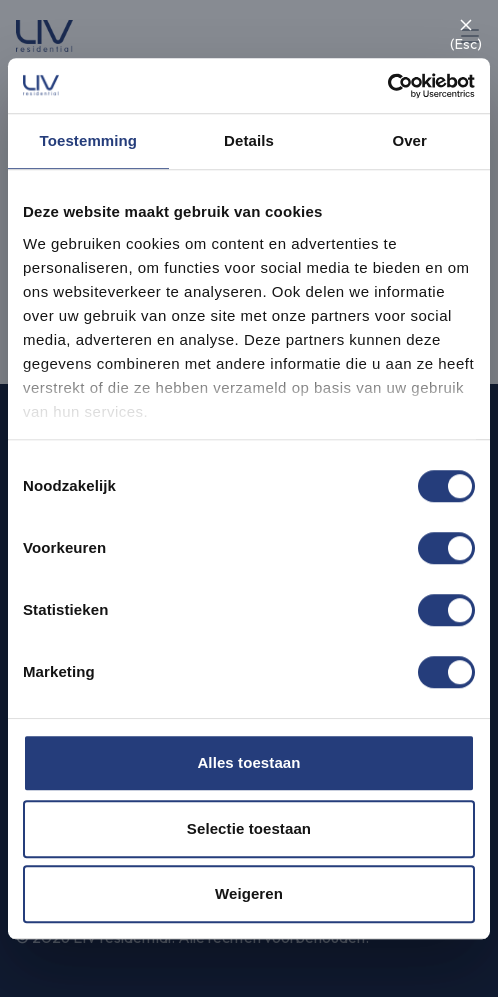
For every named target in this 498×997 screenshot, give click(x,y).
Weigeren (249, 893)
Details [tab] (249, 140)
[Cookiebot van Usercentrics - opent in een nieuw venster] (387, 86)
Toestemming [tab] (89, 140)
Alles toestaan (248, 762)
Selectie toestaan (249, 828)
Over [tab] (409, 140)
